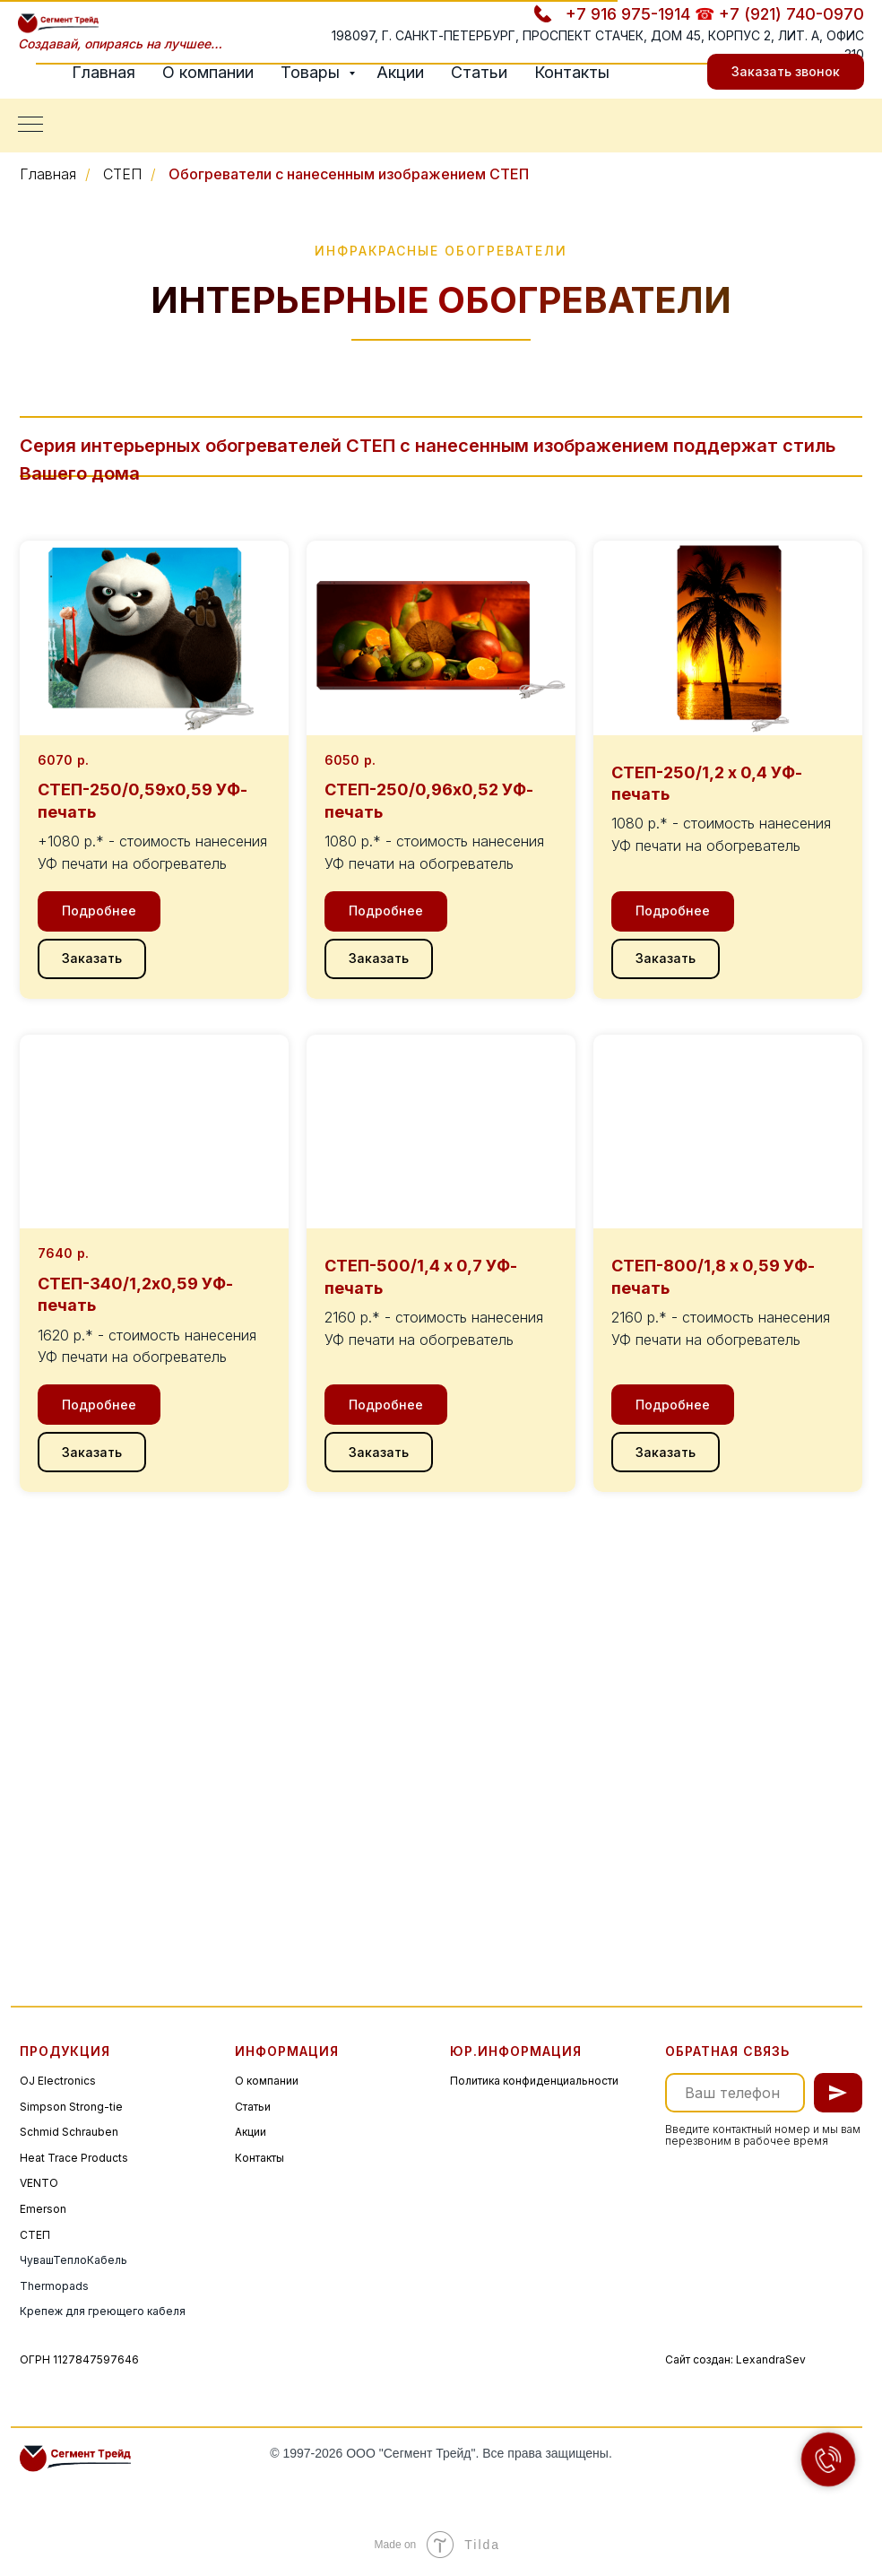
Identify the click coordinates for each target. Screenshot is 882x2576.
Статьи (479, 72)
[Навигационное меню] (30, 125)
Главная (103, 72)
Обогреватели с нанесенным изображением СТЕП (349, 174)
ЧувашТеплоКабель (73, 2260)
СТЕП (122, 174)
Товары (312, 72)
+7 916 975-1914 (628, 13)
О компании (208, 72)
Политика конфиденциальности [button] (534, 2080)
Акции (400, 72)
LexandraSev (771, 2359)
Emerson (43, 2209)
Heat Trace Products (74, 2157)
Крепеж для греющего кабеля (103, 2311)
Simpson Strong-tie (71, 2106)
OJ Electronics (58, 2080)
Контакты (572, 72)
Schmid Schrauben (69, 2131)
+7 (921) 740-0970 (791, 13)
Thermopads (54, 2286)
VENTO (39, 2183)
